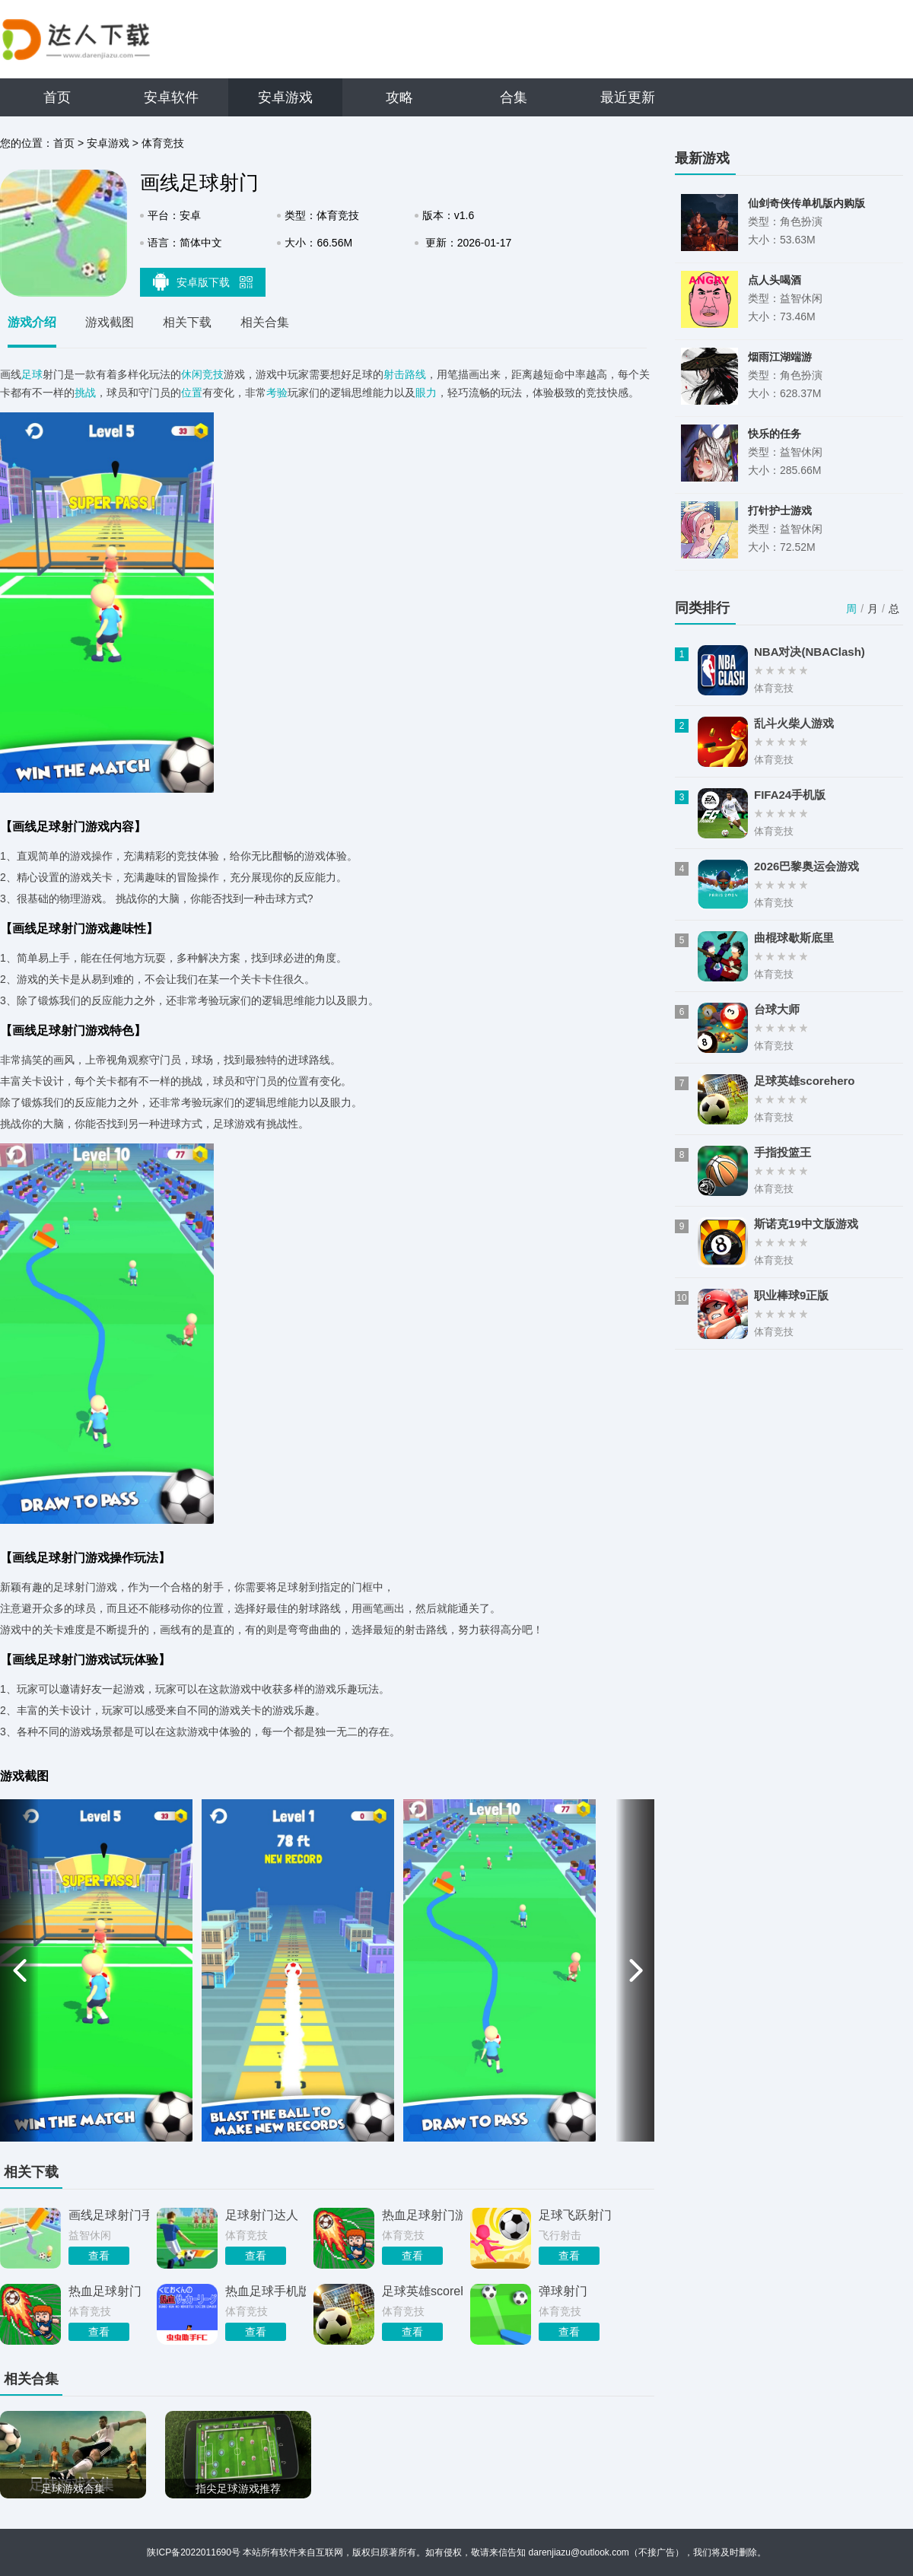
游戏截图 (109, 322)
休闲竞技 (202, 374)
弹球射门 (563, 2291)
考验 (277, 392)
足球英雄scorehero (422, 2291)
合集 (513, 97)
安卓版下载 (203, 281)
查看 (99, 2256)
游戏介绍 (32, 322)
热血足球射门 (105, 2291)
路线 (415, 374)
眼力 (426, 392)
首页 (57, 97)
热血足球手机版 (265, 2291)
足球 (32, 374)
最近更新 (627, 97)
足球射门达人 (261, 2215)
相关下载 (187, 322)
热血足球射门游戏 (422, 2215)
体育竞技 (163, 143)
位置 (191, 392)
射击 (394, 374)
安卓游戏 (285, 97)
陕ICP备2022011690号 (193, 2552)
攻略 (399, 97)
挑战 (85, 392)
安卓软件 (171, 97)
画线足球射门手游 (108, 2215)
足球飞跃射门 (575, 2215)
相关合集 (264, 322)
